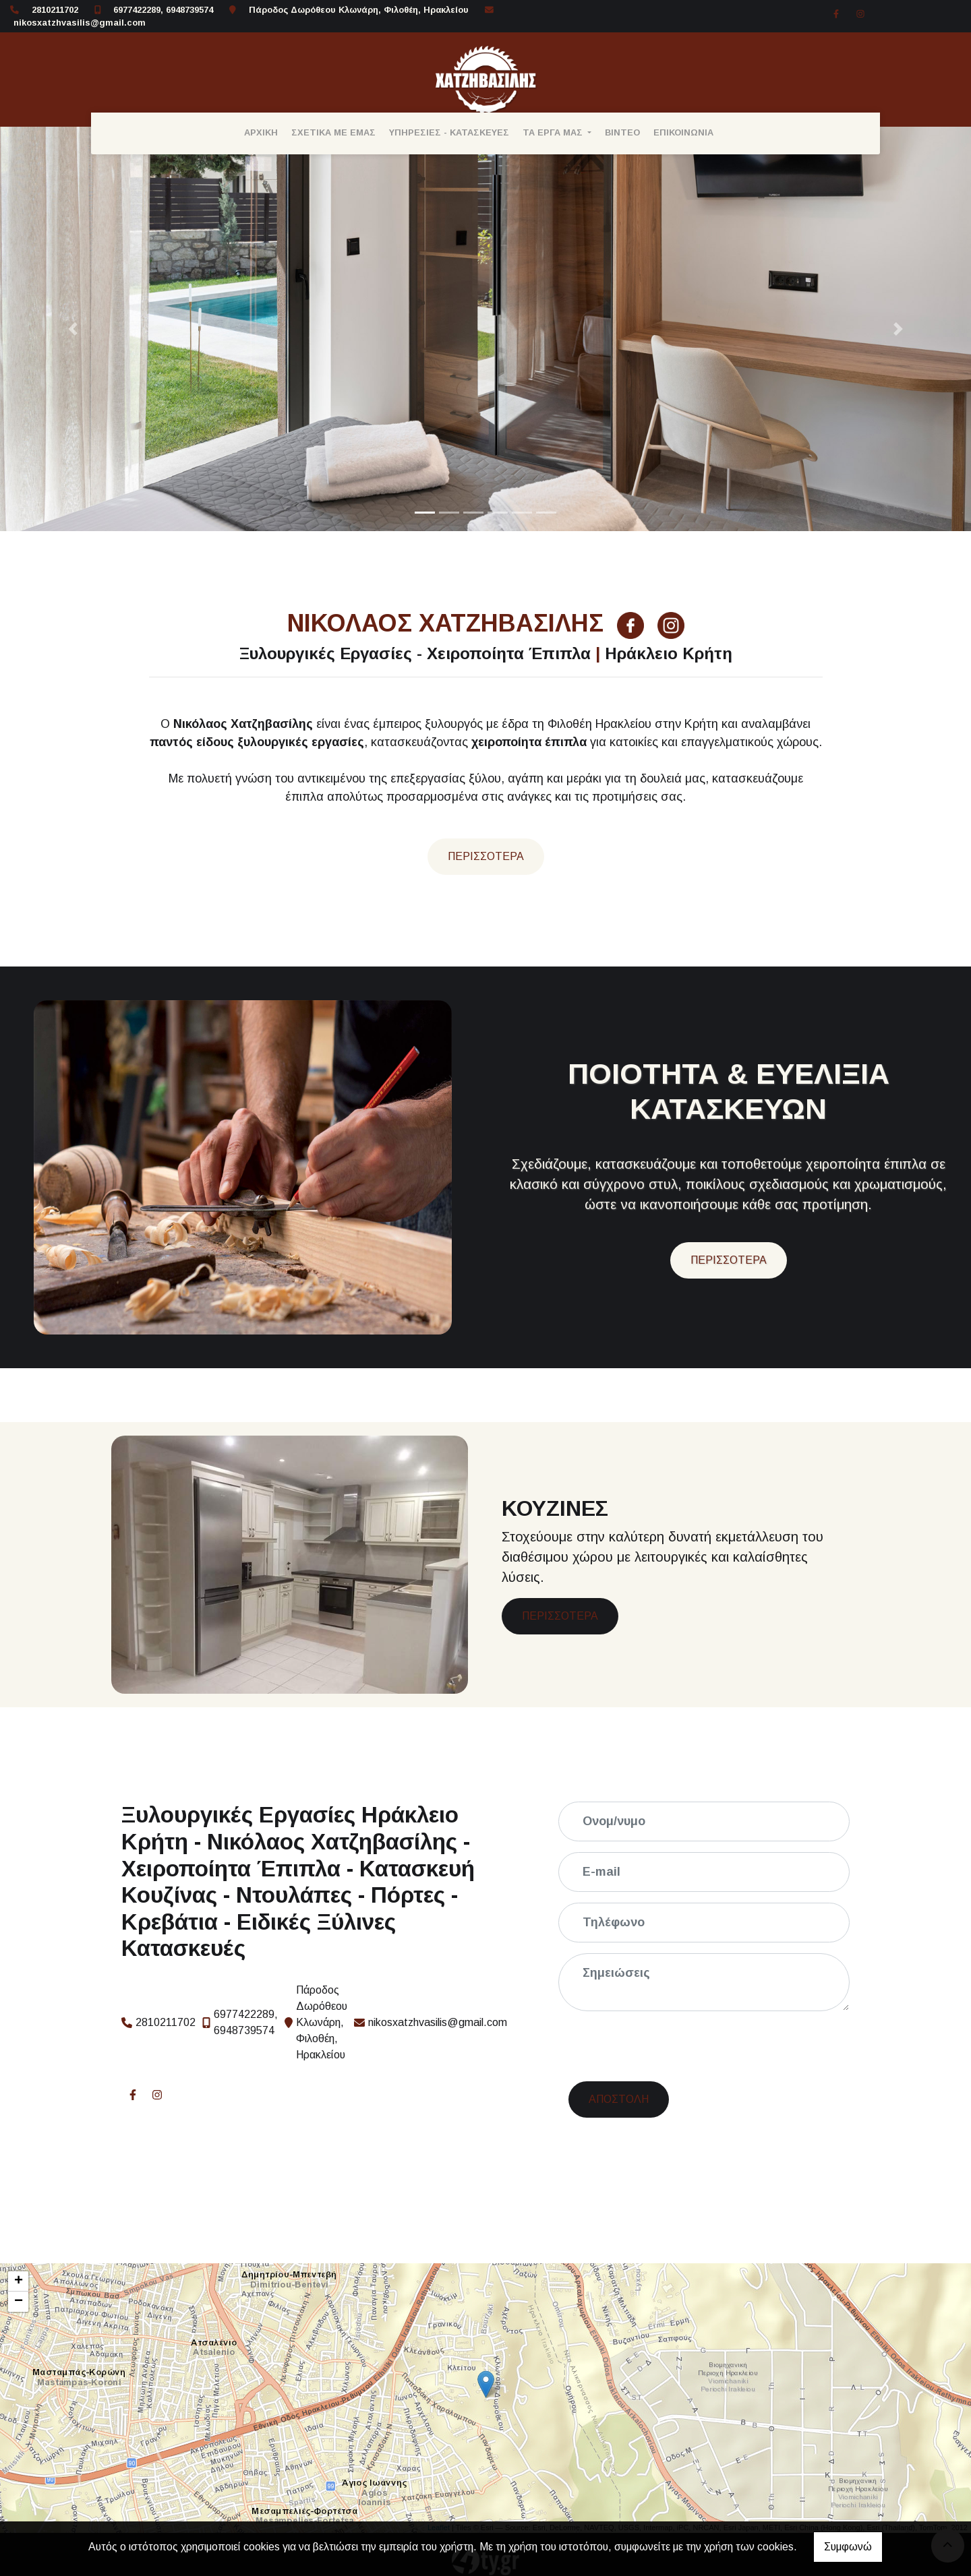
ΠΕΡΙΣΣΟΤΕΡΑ (728, 1260)
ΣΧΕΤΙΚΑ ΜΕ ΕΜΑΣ (333, 132)
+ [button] (18, 2281)
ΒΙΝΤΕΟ (622, 132)
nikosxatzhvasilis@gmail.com (79, 23)
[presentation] (673, 2048)
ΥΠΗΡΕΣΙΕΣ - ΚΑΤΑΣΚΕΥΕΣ (449, 132)
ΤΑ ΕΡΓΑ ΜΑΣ (554, 132)
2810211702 (55, 10)
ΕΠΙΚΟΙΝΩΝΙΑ (683, 132)
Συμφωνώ (848, 2546)
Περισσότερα (486, 856)
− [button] (18, 2302)
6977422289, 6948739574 (163, 10)
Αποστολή (619, 2099)
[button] (73, 329)
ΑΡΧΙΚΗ (261, 132)
